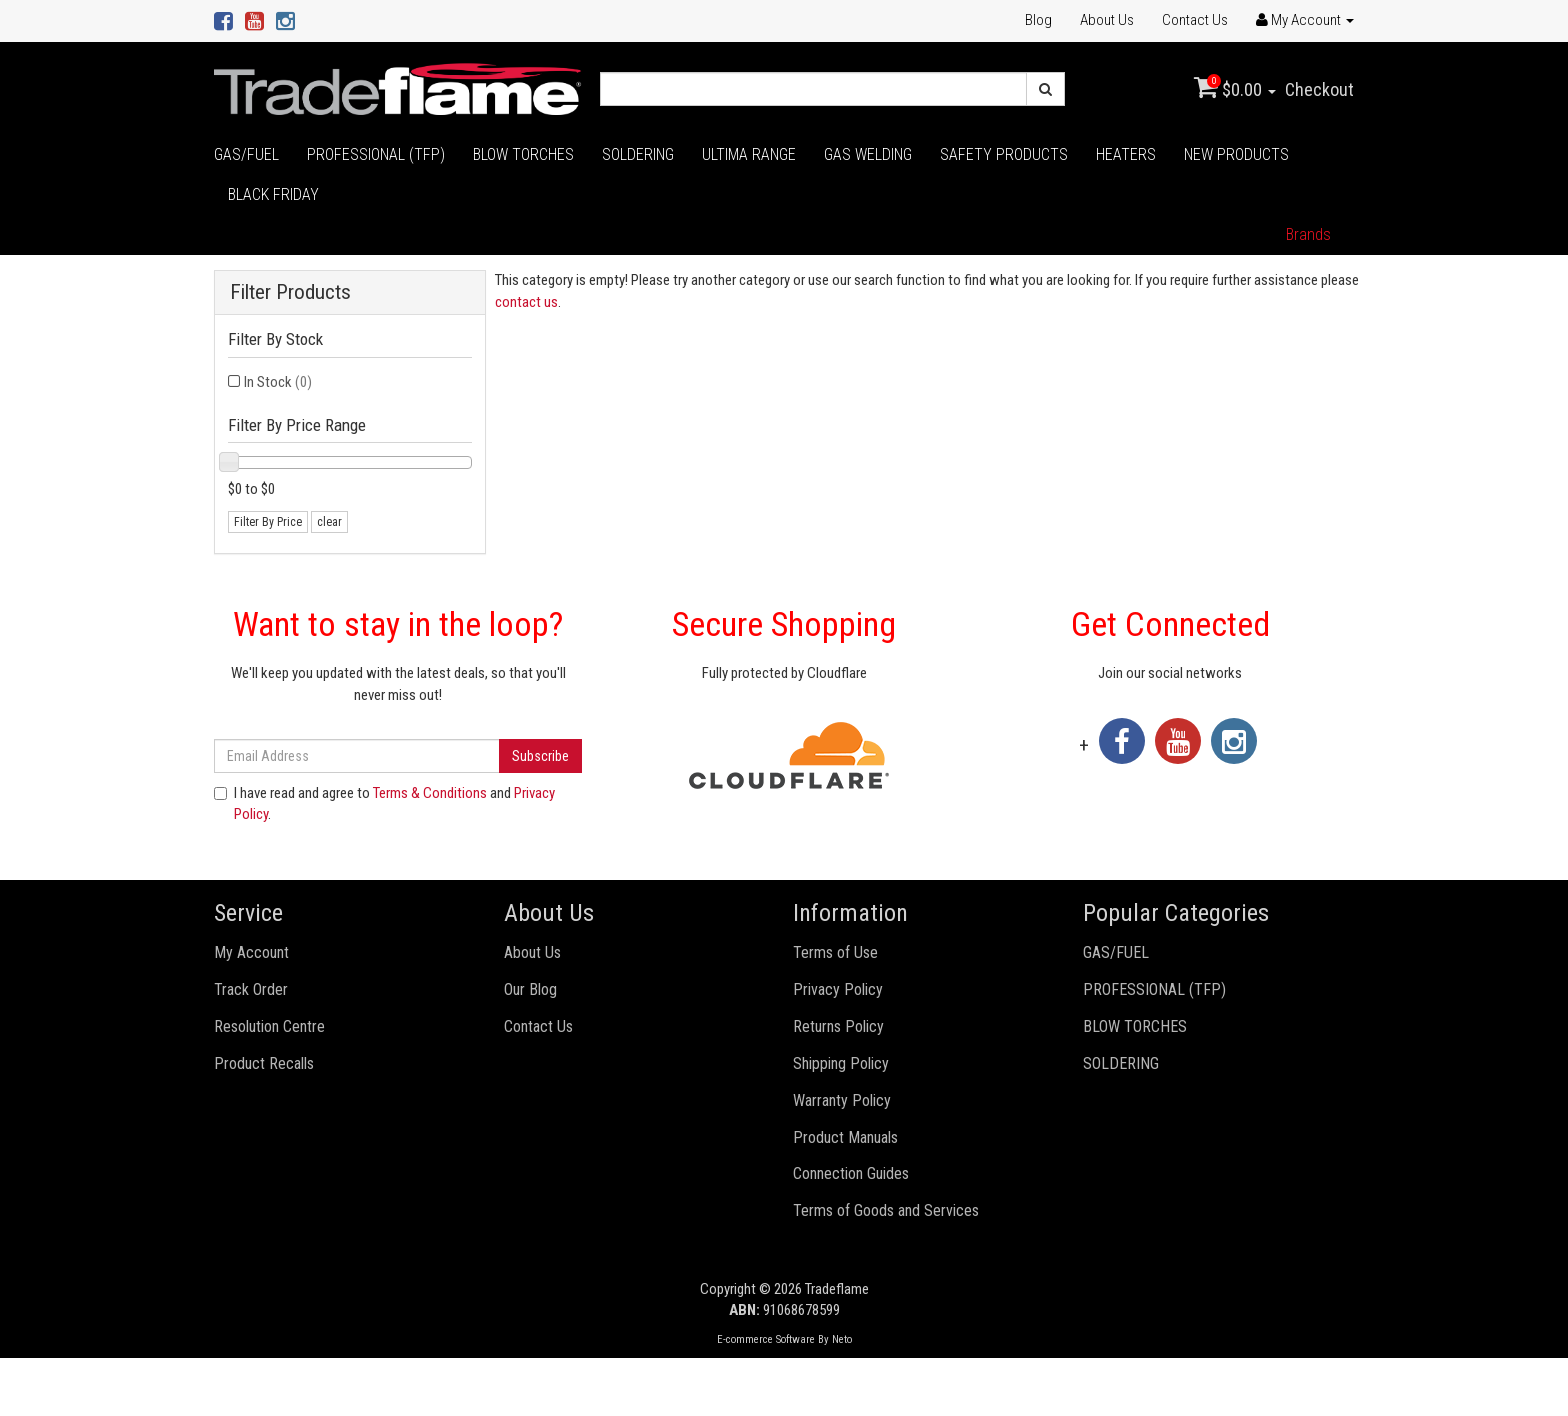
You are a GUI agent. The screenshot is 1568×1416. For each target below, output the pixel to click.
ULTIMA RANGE (749, 154)
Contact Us (1195, 20)
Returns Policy (838, 1026)
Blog (1038, 20)
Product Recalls (264, 1063)
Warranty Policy (842, 1100)
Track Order (251, 989)
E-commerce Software (766, 1339)
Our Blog (530, 989)
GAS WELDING (868, 154)
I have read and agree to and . (384, 803)
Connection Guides (851, 1173)
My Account (251, 952)
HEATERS (1126, 154)
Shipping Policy (841, 1063)
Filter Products (290, 292)
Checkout (1319, 89)
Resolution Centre (269, 1026)
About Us (1107, 20)
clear (329, 522)
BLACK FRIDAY (273, 194)
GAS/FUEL (246, 154)
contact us (526, 302)
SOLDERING (638, 154)
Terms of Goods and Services (886, 1210)
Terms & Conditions (430, 793)
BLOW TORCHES (523, 154)
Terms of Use (835, 952)
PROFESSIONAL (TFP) (376, 154)
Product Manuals (845, 1137)
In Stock (278, 382)
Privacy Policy (838, 989)
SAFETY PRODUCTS (1004, 154)
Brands (1308, 234)
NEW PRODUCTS (1236, 154)
